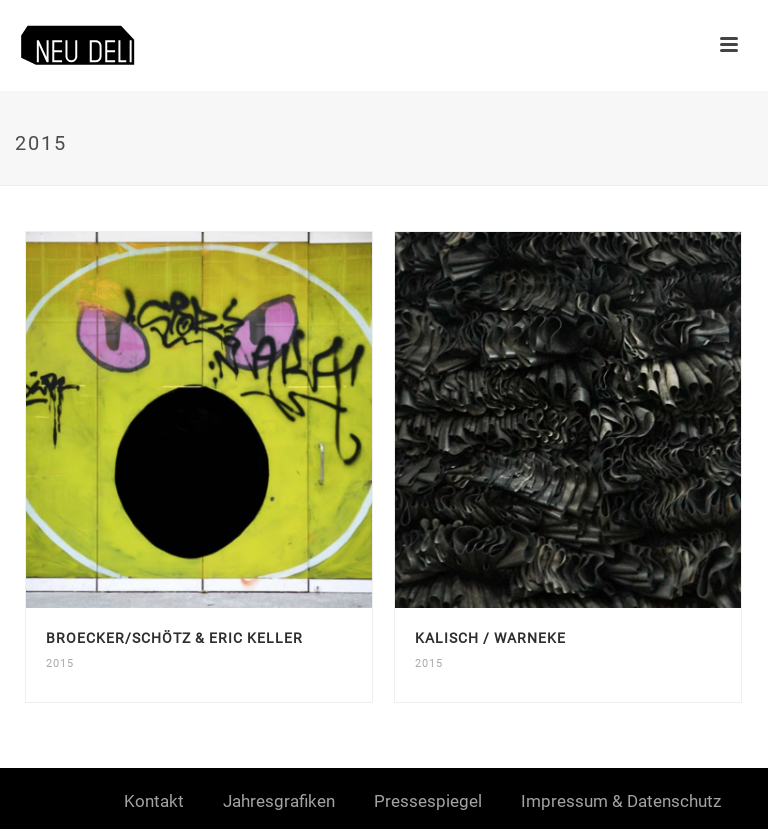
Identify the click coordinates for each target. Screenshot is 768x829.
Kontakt (154, 801)
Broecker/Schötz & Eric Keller (174, 638)
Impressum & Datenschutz (621, 801)
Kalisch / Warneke (490, 638)
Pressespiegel (428, 801)
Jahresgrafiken (279, 801)
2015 (60, 663)
